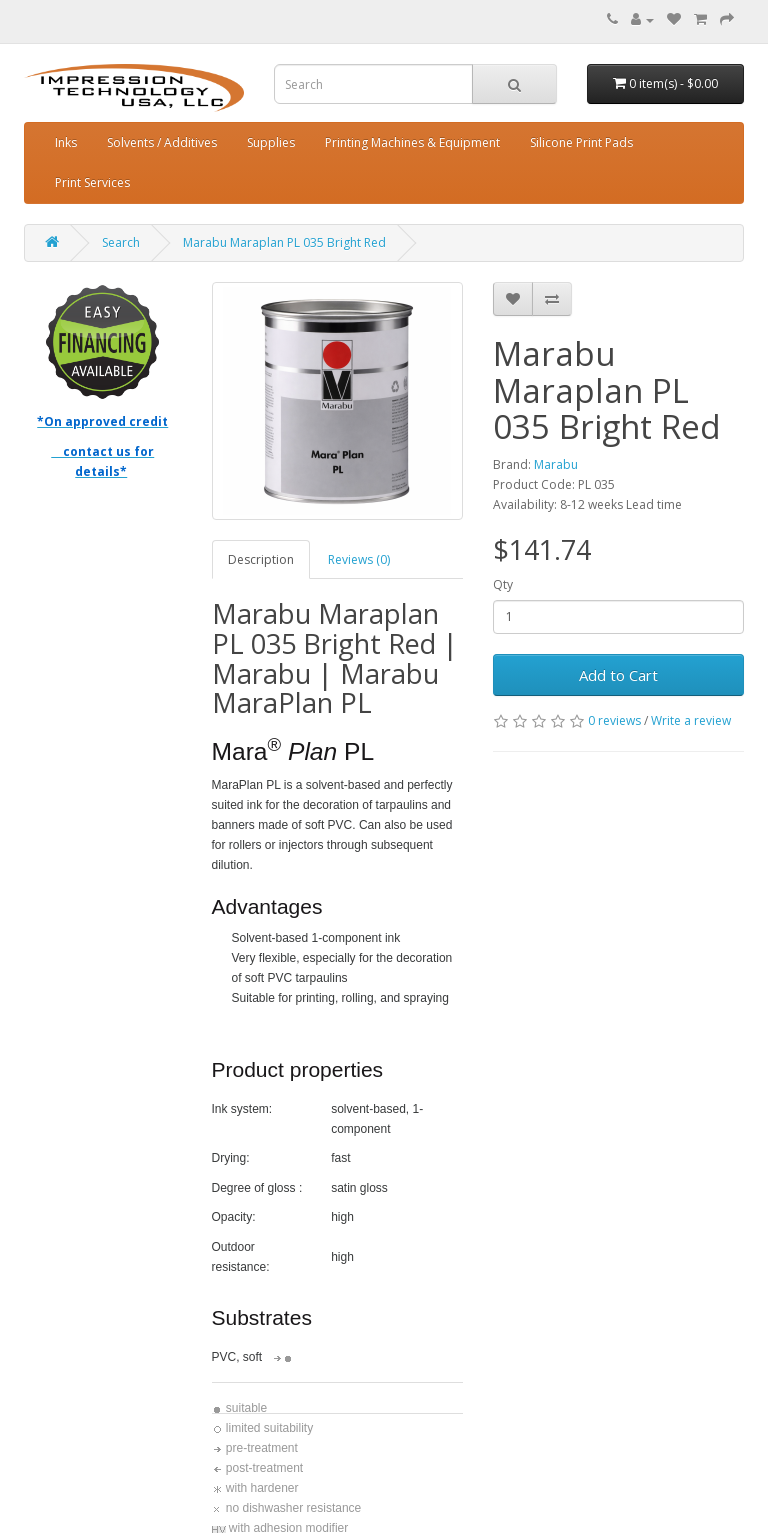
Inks (66, 142)
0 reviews (614, 720)
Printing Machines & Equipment (412, 142)
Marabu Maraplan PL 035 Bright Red (284, 242)
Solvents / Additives (162, 142)
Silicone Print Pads (581, 142)
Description (261, 559)
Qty (503, 584)
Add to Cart (618, 675)
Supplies (271, 142)
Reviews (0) (359, 559)
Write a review (691, 720)
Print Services (92, 182)
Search (121, 242)
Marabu (556, 464)
